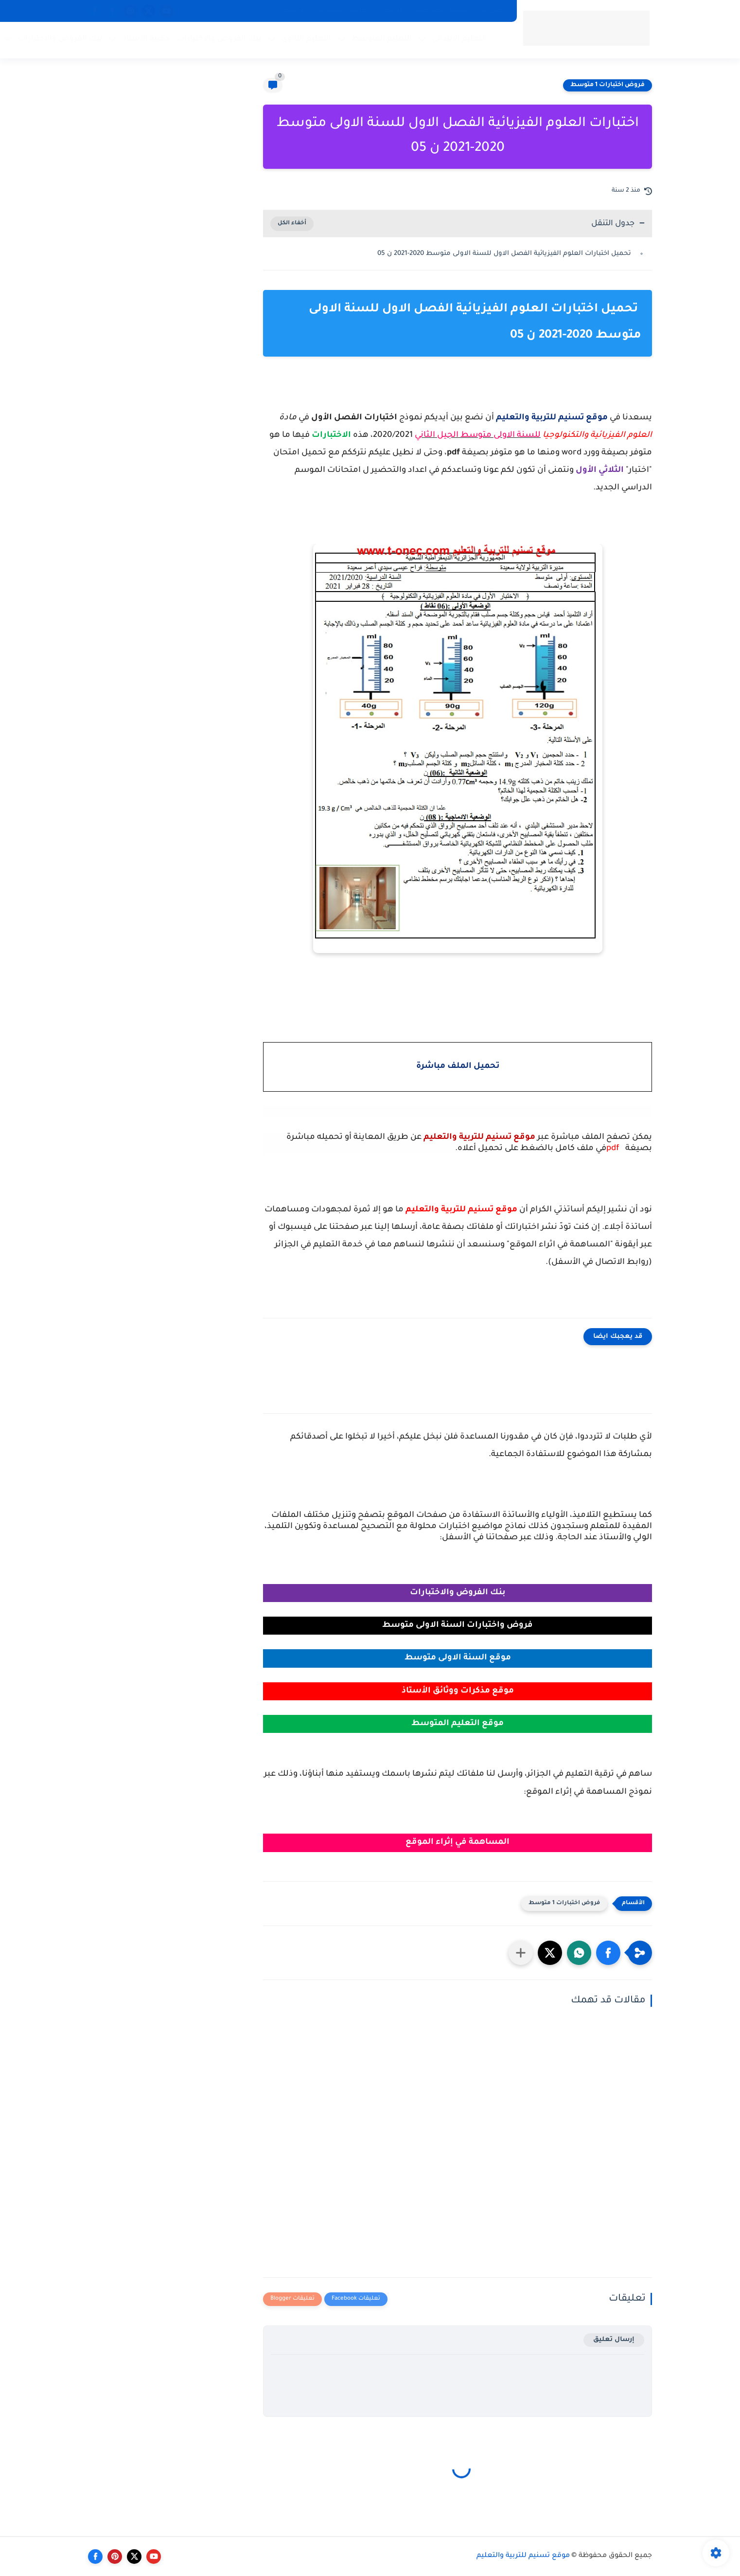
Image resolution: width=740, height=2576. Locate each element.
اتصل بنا (494, 10)
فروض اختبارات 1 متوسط (607, 85)
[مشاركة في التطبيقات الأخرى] (521, 1953)
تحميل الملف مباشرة (457, 1066)
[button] (608, 1953)
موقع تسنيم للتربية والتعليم (523, 2556)
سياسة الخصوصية (443, 10)
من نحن (392, 10)
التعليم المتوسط (382, 39)
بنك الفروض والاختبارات (219, 39)
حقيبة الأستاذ (146, 39)
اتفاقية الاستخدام (344, 10)
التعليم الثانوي (306, 39)
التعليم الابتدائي (459, 39)
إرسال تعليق (613, 2339)
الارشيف (294, 10)
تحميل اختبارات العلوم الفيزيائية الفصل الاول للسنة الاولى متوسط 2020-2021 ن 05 (505, 253)
